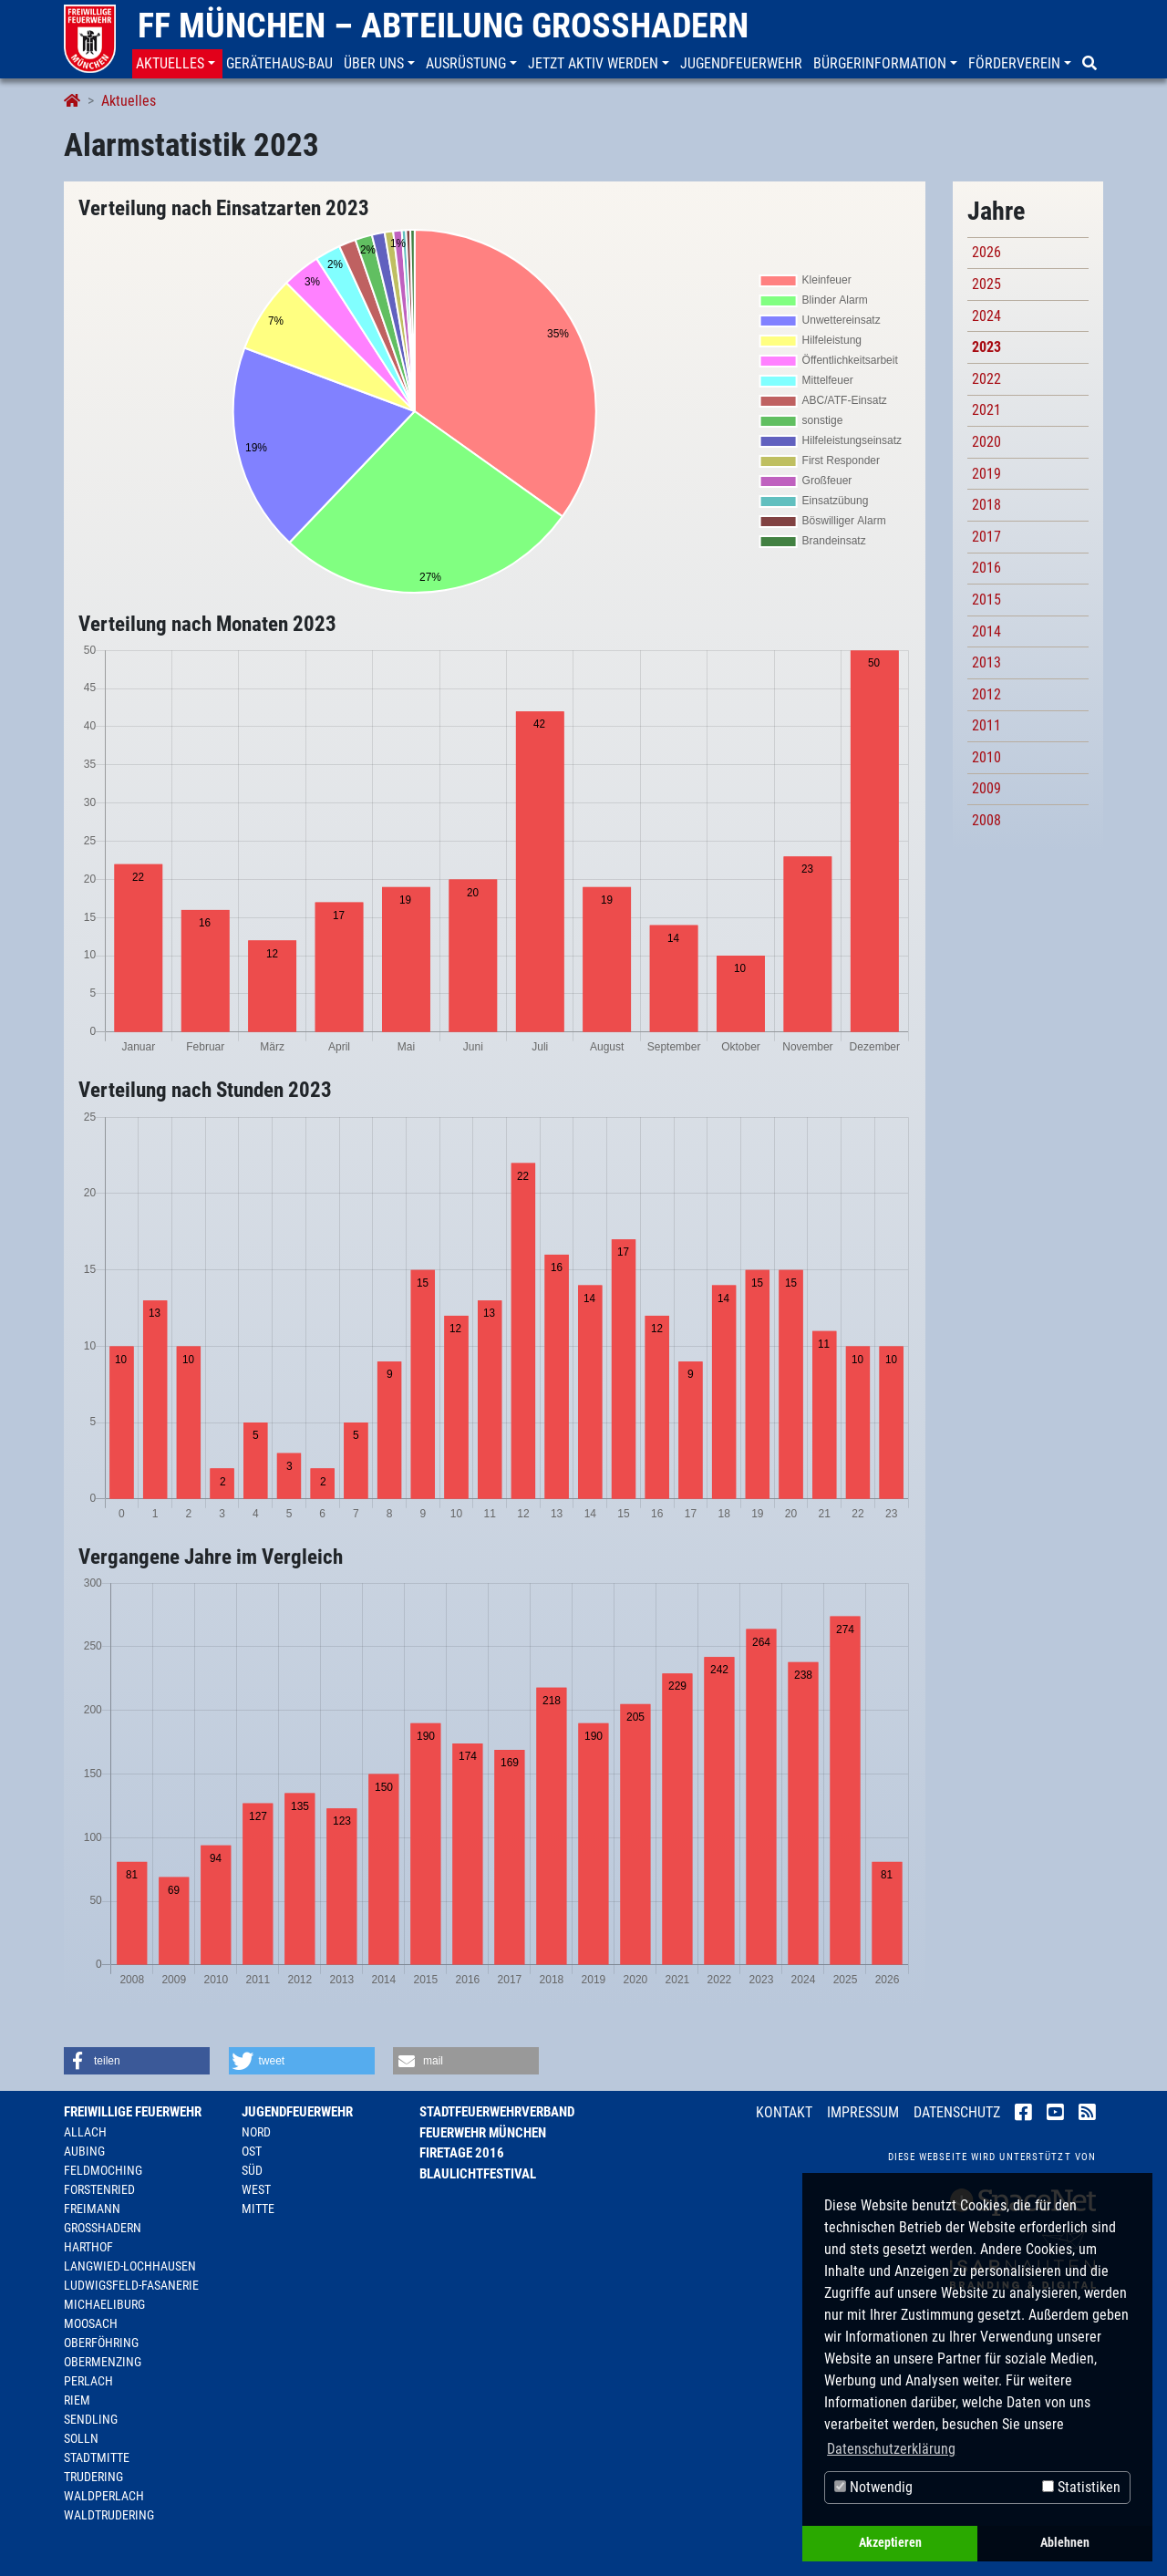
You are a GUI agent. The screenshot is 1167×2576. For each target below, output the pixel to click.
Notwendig (873, 2487)
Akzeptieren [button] (890, 2542)
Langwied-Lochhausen (130, 2266)
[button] (177, 63)
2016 (986, 567)
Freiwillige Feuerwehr (132, 2112)
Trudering (93, 2476)
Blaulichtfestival (477, 2174)
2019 (986, 473)
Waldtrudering (109, 2515)
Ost (252, 2151)
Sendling (91, 2419)
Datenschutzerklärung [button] (891, 2448)
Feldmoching (103, 2170)
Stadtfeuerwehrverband (496, 2112)
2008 (986, 820)
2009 (986, 788)
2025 (986, 284)
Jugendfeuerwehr (297, 2112)
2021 (986, 410)
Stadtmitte (96, 2457)
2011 (986, 725)
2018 (986, 504)
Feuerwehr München (482, 2133)
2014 (986, 631)
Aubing (84, 2151)
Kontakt (784, 2112)
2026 (986, 252)
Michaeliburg (104, 2304)
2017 (986, 536)
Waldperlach (104, 2495)
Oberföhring (101, 2342)
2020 (986, 441)
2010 (986, 757)
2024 (986, 316)
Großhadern (102, 2227)
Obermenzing (102, 2361)
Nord (256, 2132)
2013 (986, 662)
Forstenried (99, 2189)
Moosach (91, 2323)
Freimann (92, 2208)
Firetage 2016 (461, 2153)
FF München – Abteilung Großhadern (443, 25)
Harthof (88, 2247)
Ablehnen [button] (1065, 2542)
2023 (986, 347)
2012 (986, 694)
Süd (252, 2170)
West (256, 2189)
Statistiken (1081, 2487)
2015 (986, 599)
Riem (77, 2400)
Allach (85, 2132)
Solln (81, 2438)
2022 (986, 379)
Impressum (863, 2112)
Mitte (258, 2208)
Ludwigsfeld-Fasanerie (131, 2285)
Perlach (88, 2381)
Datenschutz (957, 2112)
